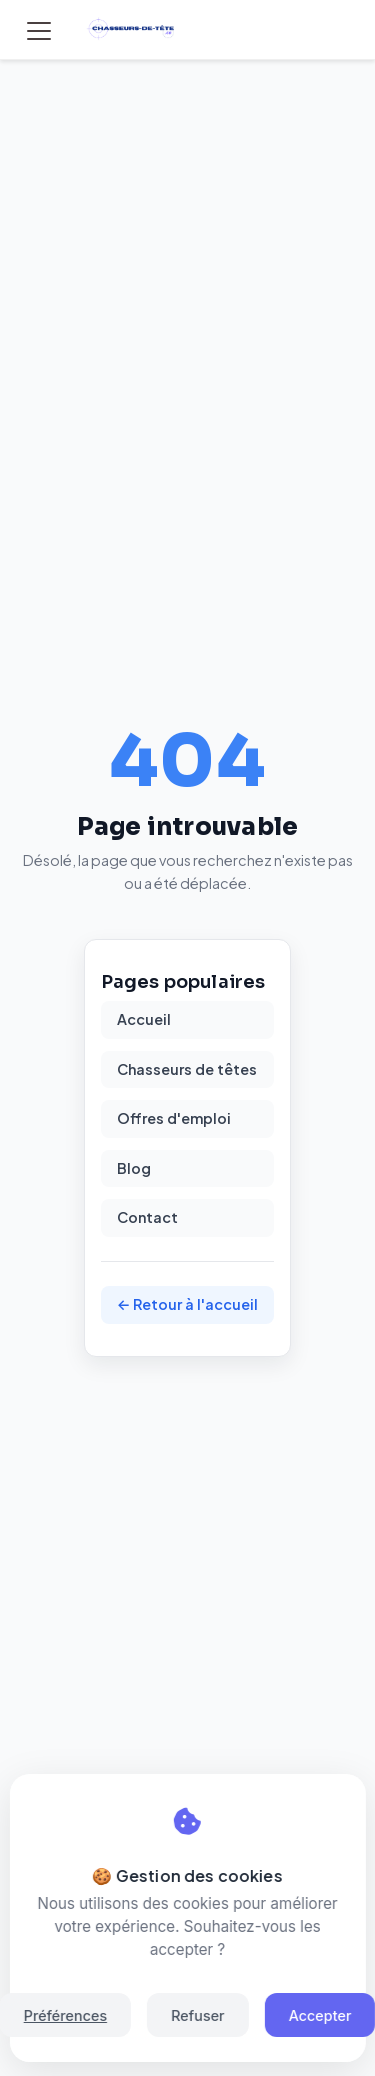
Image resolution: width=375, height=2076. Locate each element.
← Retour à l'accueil (188, 1304)
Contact (147, 1217)
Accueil (144, 1019)
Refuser (197, 2015)
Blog (134, 1168)
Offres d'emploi (174, 1118)
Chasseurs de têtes (187, 1069)
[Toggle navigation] (39, 31)
